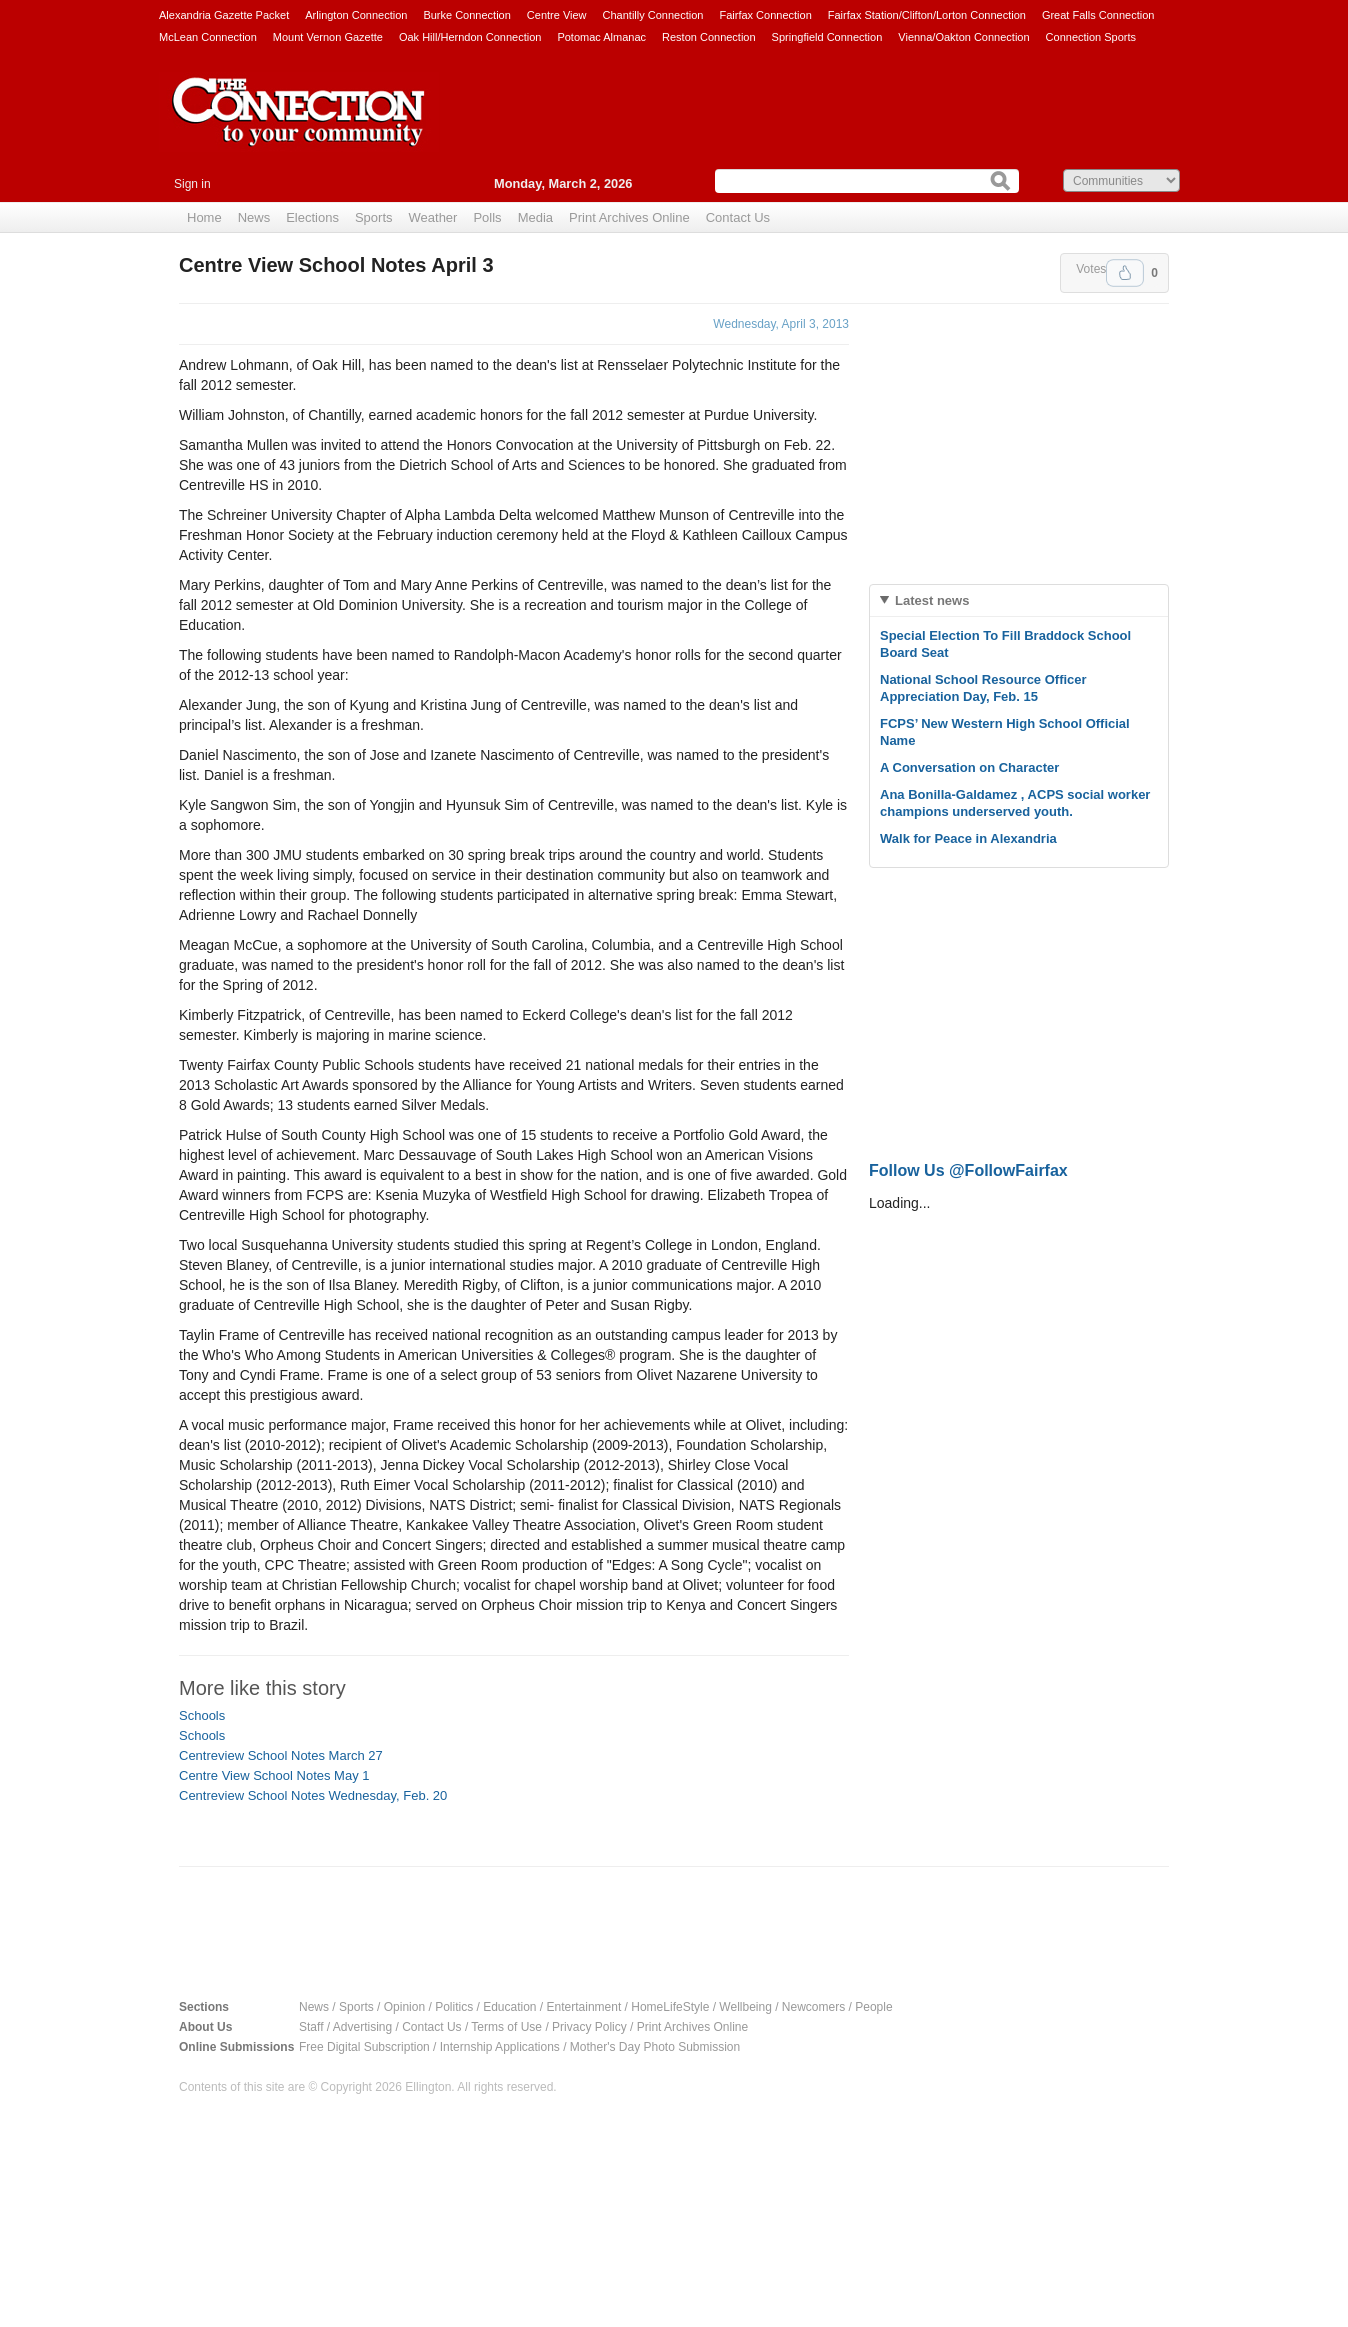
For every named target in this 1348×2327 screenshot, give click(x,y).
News (254, 217)
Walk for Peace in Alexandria (968, 838)
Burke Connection (466, 15)
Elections (312, 217)
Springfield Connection (827, 37)
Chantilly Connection (653, 15)
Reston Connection (709, 37)
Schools (202, 1715)
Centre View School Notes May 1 (274, 1775)
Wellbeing (745, 2007)
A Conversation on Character (969, 767)
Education (509, 2007)
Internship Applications (500, 2047)
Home (204, 217)
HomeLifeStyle (670, 2007)
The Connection (299, 127)
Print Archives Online (629, 217)
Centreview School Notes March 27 (281, 1755)
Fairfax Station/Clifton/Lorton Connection (927, 15)
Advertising (362, 2027)
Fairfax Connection (765, 15)
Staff (311, 2027)
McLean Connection (208, 37)
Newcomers (813, 2007)
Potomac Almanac (601, 37)
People (873, 2007)
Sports (374, 217)
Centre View (557, 15)
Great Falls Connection (1098, 15)
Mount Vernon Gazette (328, 37)
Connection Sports (1091, 37)
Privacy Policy (589, 2027)
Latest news (932, 600)
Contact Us (738, 217)
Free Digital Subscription (364, 2047)
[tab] (1019, 600)
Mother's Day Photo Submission (655, 2047)
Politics (454, 2007)
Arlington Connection (356, 15)
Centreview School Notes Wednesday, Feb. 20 (313, 1795)
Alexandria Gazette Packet (224, 15)
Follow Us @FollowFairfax (968, 1170)
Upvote (1125, 273)
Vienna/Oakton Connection (963, 37)
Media (535, 217)
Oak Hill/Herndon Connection (470, 37)
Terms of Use (506, 2027)
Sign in (192, 184)
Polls (487, 217)
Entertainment (584, 2007)
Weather (433, 217)
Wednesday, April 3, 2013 (781, 324)
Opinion (404, 2007)
